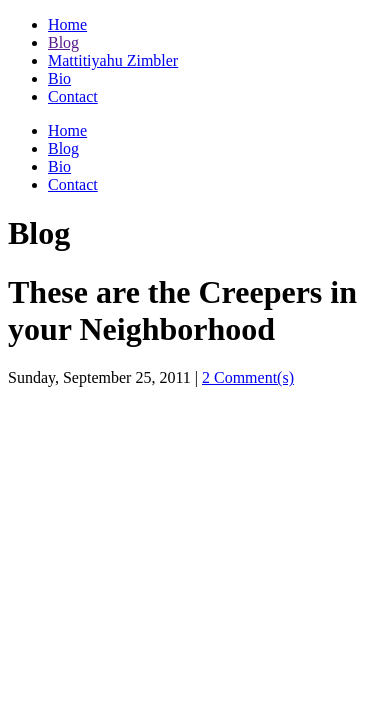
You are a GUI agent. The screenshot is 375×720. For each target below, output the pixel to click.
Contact (73, 96)
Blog (63, 42)
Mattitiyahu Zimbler (113, 60)
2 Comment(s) (248, 377)
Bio (59, 78)
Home (67, 24)
